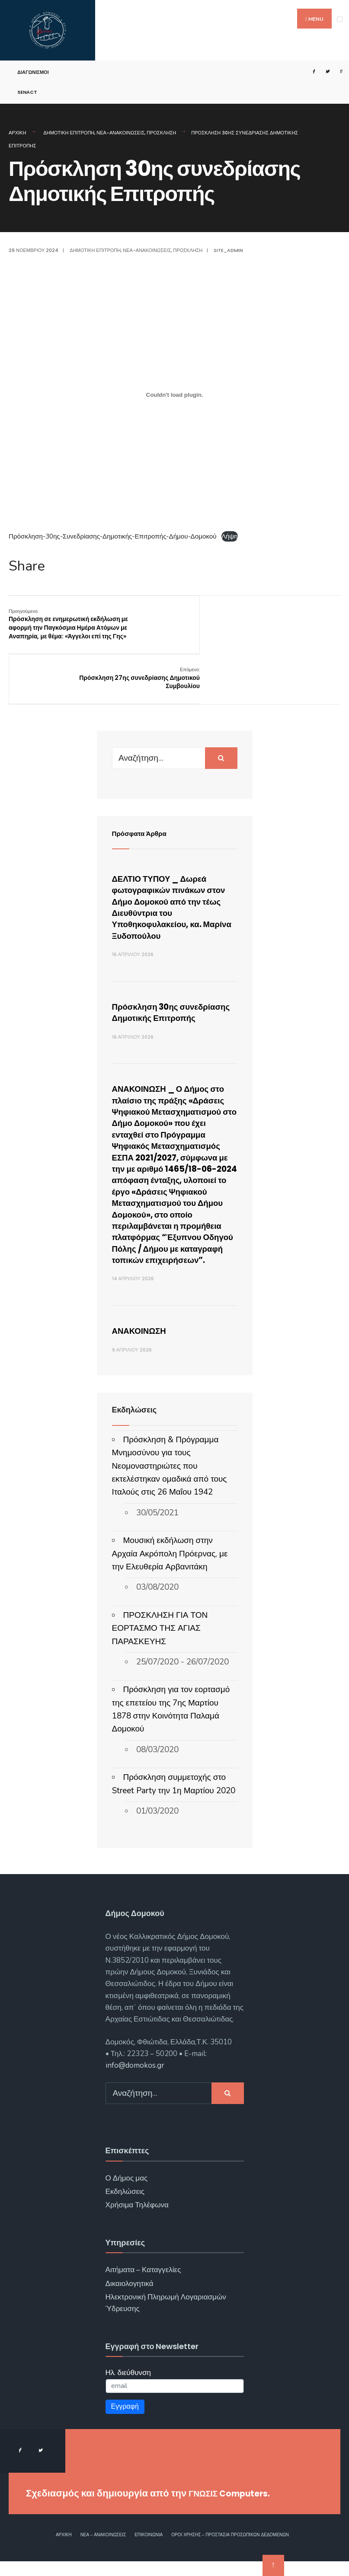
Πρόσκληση (161, 132)
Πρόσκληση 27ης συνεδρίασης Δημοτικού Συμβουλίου (295, 619)
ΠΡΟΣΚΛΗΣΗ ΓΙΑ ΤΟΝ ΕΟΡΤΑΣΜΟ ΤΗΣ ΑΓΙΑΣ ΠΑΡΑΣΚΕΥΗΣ (160, 1643)
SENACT (27, 92)
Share (27, 566)
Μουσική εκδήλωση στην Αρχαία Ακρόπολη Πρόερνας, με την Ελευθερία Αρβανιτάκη (170, 1568)
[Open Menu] (340, 19)
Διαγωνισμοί (33, 72)
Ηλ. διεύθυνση (128, 2387)
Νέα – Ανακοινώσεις (103, 2550)
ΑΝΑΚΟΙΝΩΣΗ (144, 1345)
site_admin (228, 250)
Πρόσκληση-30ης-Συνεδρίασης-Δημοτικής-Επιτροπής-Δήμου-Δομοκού (113, 536)
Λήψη (229, 536)
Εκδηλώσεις (125, 2206)
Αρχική (17, 132)
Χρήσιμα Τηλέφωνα (137, 2220)
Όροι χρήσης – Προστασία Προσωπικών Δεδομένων (230, 2550)
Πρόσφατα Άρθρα (144, 790)
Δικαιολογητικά (130, 2298)
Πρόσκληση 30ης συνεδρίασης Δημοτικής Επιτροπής (166, 975)
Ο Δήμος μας (127, 2193)
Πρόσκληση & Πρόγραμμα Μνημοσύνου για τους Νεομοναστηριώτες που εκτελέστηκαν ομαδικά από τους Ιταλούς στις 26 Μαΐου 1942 (169, 1481)
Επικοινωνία (148, 2550)
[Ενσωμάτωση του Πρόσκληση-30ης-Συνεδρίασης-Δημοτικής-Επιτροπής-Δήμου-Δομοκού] (174, 395)
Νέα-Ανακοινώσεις (120, 132)
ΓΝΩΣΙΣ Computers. (235, 2508)
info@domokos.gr (135, 2080)
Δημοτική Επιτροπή (68, 132)
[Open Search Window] (337, 71)
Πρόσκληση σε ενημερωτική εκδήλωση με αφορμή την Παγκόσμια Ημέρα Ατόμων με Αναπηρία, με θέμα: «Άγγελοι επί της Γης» (65, 627)
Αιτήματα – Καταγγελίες (143, 2284)
